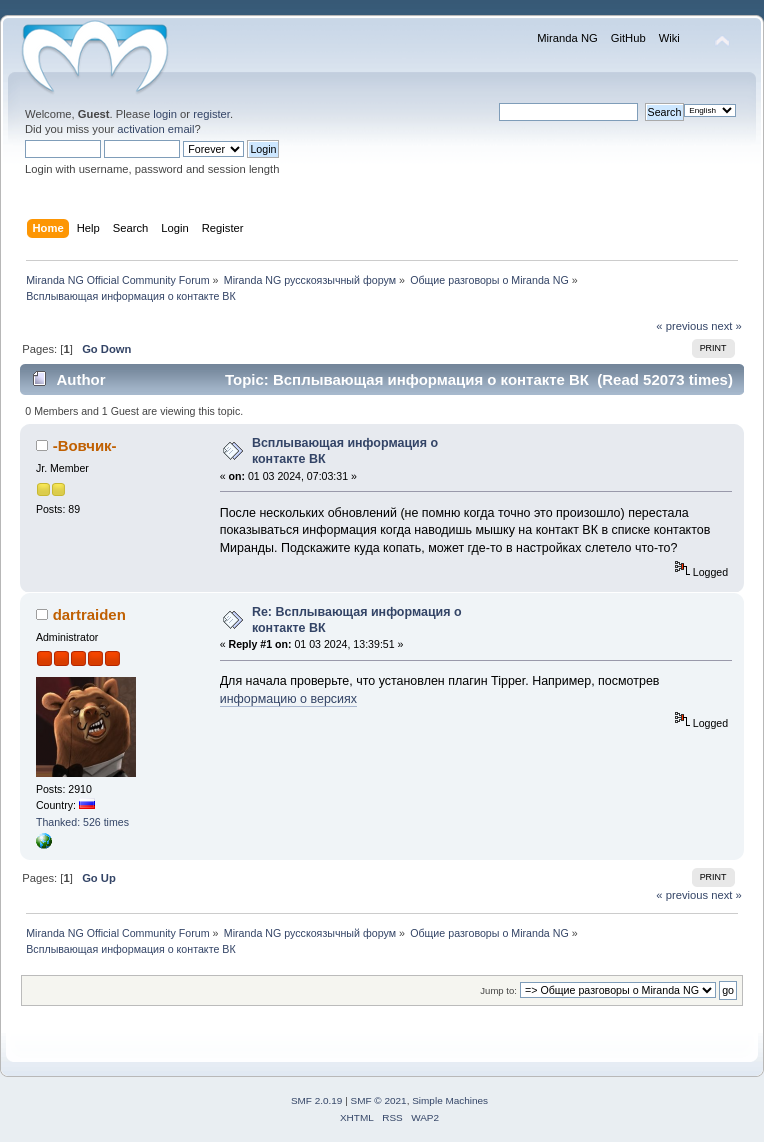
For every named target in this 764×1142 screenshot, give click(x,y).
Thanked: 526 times (82, 822)
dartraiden (89, 614)
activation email (155, 129)
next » (726, 326)
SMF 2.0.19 (317, 1100)
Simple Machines (450, 1100)
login (165, 114)
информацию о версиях (288, 699)
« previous (682, 326)
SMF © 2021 (379, 1100)
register (211, 114)
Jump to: (498, 990)
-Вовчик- (85, 445)
